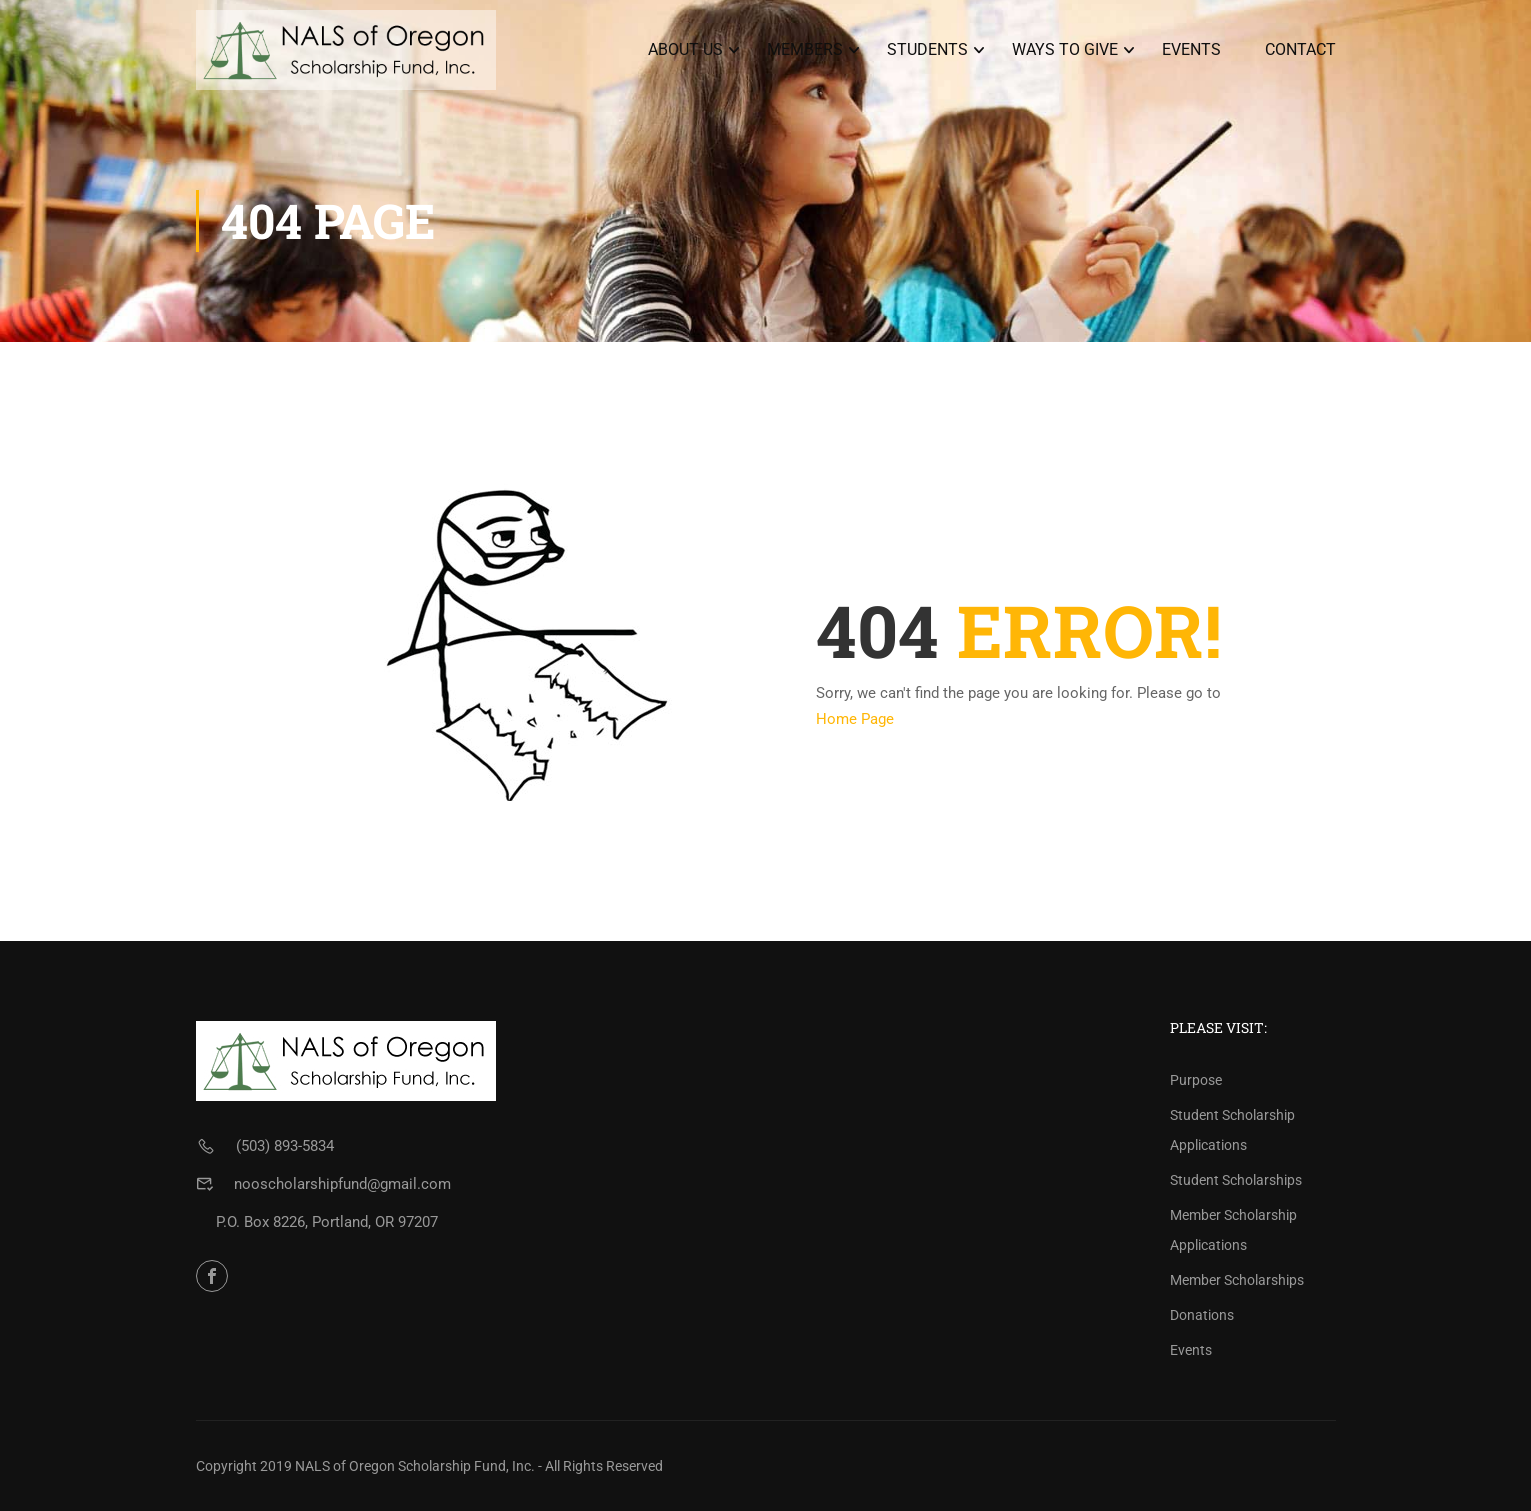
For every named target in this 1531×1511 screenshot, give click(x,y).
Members (805, 49)
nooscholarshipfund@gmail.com (342, 1184)
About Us (685, 49)
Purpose (1196, 1080)
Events (1191, 49)
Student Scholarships (1236, 1180)
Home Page (855, 719)
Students (927, 49)
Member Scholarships (1237, 1280)
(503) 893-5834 (285, 1146)
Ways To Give (1065, 49)
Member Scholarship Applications (1233, 1230)
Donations (1202, 1315)
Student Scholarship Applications (1232, 1130)
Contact (1300, 49)
